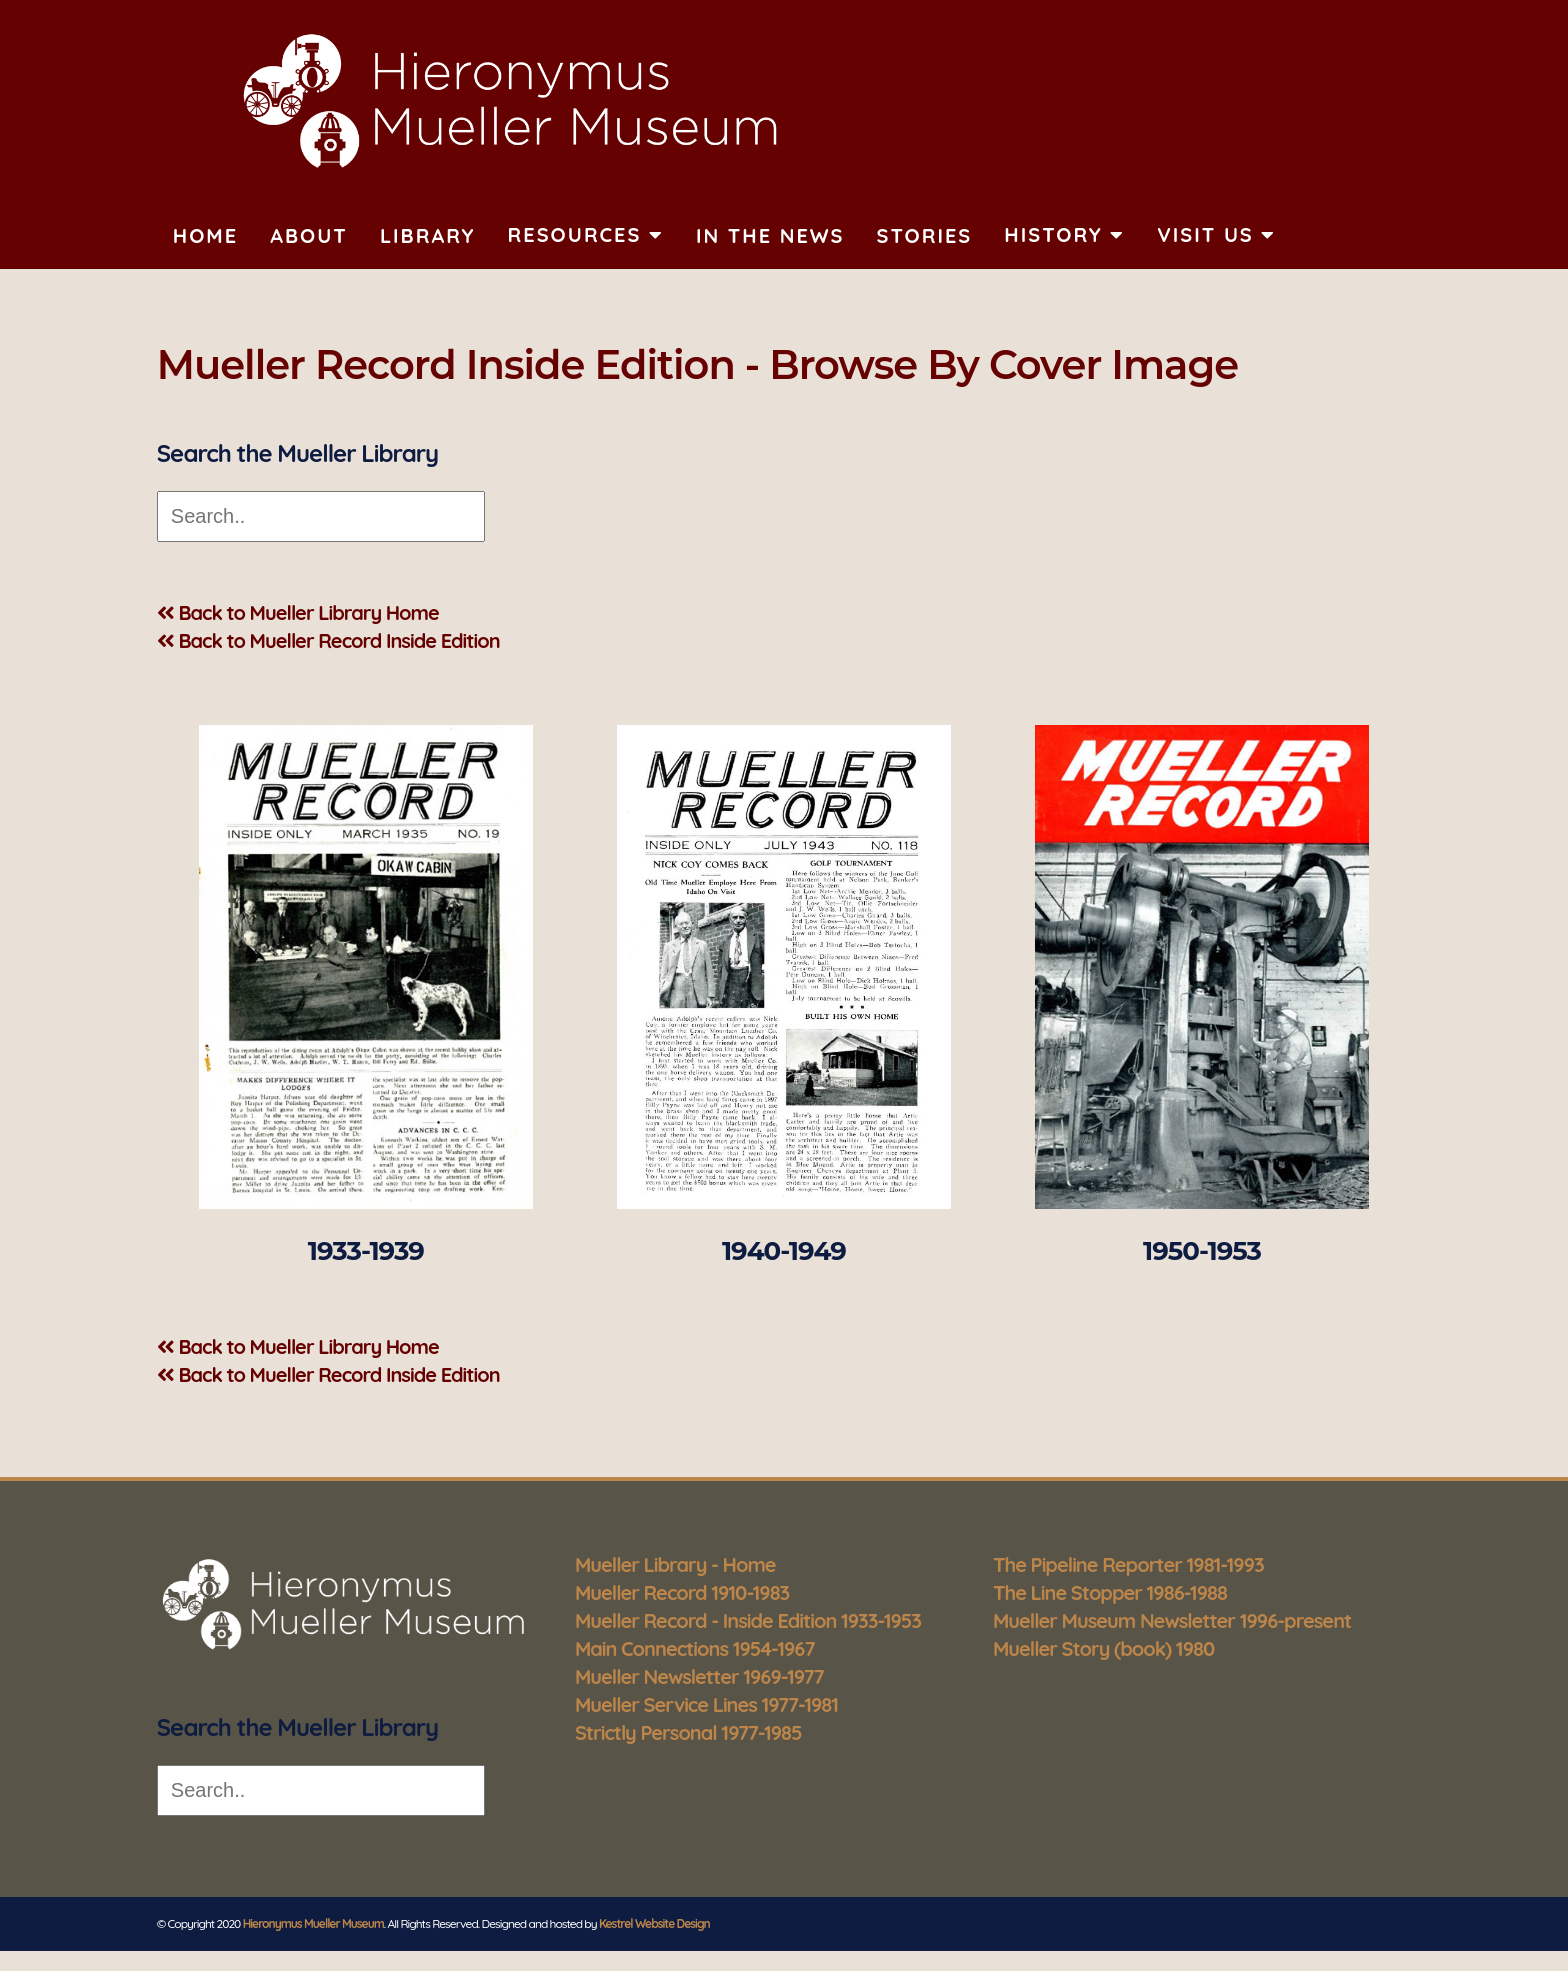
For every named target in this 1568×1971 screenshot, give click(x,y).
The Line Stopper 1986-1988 (1110, 1592)
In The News (770, 235)
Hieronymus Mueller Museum (313, 1923)
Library (428, 235)
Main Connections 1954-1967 (695, 1648)
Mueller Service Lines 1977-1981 (706, 1704)
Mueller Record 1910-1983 (682, 1592)
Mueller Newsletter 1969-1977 (699, 1676)
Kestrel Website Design (654, 1923)
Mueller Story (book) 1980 (1103, 1648)
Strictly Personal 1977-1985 (688, 1732)
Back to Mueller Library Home (298, 612)
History (1064, 234)
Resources (586, 234)
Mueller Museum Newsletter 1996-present (1172, 1620)
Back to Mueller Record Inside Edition (328, 640)
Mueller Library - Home (675, 1564)
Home (205, 235)
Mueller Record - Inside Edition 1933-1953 (748, 1620)
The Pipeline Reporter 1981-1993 (1128, 1564)
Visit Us (1216, 234)
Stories (924, 235)
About (309, 235)
